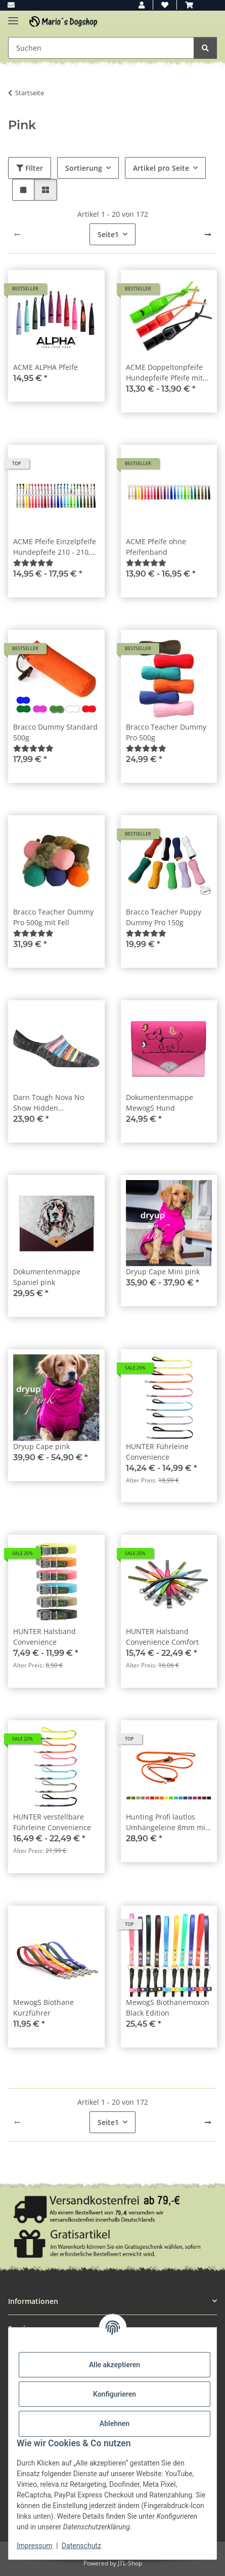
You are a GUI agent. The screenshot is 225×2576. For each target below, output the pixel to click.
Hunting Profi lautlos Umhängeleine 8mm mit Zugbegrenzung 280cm (167, 1822)
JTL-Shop (130, 2563)
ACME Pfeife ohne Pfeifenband (156, 547)
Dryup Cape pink (41, 1446)
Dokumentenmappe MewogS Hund (159, 1102)
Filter (29, 168)
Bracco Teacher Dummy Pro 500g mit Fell (53, 917)
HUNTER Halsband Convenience (44, 1636)
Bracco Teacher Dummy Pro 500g (166, 732)
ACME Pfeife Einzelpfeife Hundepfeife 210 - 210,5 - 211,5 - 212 (56, 547)
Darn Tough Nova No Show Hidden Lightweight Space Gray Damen (53, 1102)
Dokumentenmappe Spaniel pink (46, 1277)
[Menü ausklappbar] (13, 16)
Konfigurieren (114, 2394)
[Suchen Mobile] (101, 48)
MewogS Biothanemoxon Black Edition (167, 2007)
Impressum (34, 2546)
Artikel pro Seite (161, 168)
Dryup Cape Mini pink (163, 1271)
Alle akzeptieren (114, 2365)
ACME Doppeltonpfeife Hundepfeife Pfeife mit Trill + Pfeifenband (164, 372)
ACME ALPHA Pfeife (45, 367)
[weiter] (208, 234)
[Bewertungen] (33, 562)
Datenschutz (81, 2546)
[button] (141, 5)
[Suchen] (205, 48)
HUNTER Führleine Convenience (157, 1452)
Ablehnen (114, 2423)
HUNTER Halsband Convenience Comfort (162, 1636)
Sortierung (83, 168)
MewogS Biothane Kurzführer (43, 2007)
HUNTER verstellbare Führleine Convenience (52, 1822)
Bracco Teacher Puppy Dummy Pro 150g (163, 917)
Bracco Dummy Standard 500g (55, 732)
